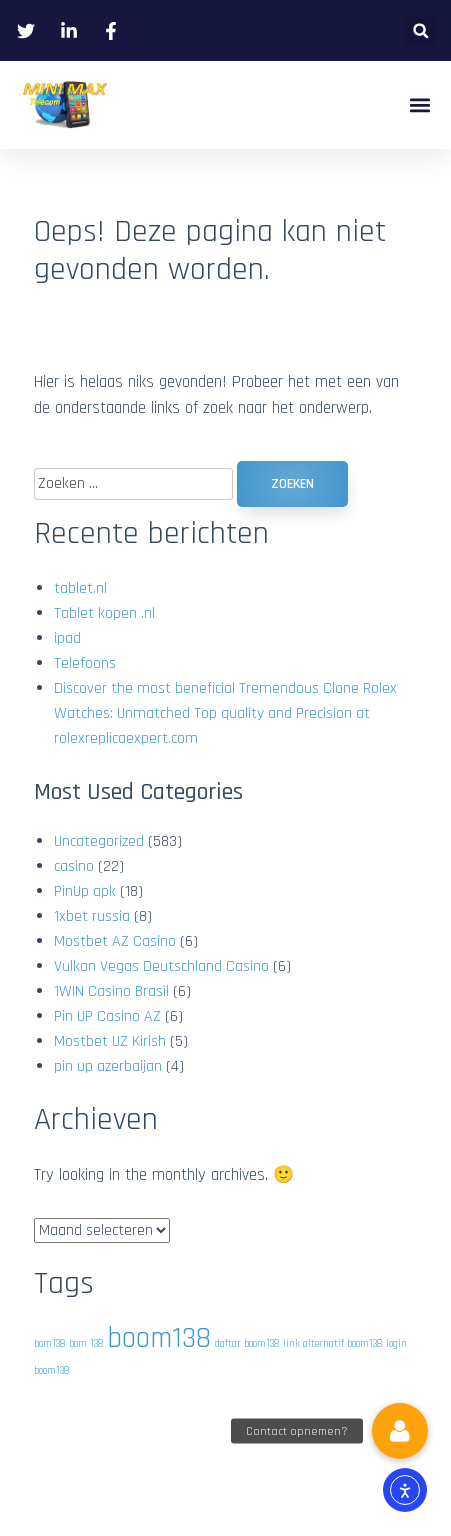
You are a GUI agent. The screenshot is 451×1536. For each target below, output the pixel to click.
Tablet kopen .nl (104, 613)
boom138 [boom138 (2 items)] (159, 1338)
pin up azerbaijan (108, 1066)
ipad (67, 638)
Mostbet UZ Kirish (110, 1041)
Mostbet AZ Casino (115, 941)
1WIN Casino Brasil (111, 991)
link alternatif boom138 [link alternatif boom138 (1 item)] (332, 1344)
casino (74, 866)
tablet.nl (80, 588)
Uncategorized (99, 841)
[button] (420, 30)
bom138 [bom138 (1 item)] (49, 1344)
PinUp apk (85, 891)
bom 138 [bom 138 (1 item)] (86, 1344)
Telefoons (85, 663)
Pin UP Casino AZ (107, 1016)
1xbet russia (92, 916)
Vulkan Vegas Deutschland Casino (161, 966)
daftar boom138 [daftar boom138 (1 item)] (247, 1344)
